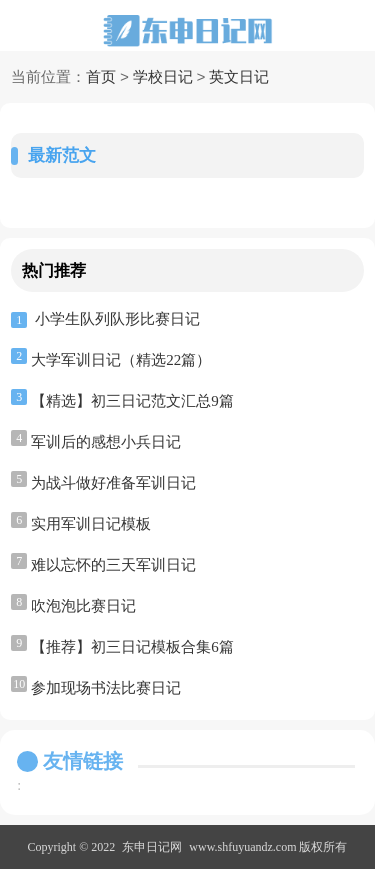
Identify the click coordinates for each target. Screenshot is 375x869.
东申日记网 (152, 847)
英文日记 (239, 78)
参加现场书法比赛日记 (106, 688)
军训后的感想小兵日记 (106, 442)
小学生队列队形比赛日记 (117, 319)
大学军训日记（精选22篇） (121, 360)
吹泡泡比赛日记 (83, 606)
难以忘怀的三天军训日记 (113, 565)
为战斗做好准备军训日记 (113, 483)
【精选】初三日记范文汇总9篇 (132, 401)
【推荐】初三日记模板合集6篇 (132, 647)
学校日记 (163, 78)
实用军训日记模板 (91, 524)
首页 (101, 78)
